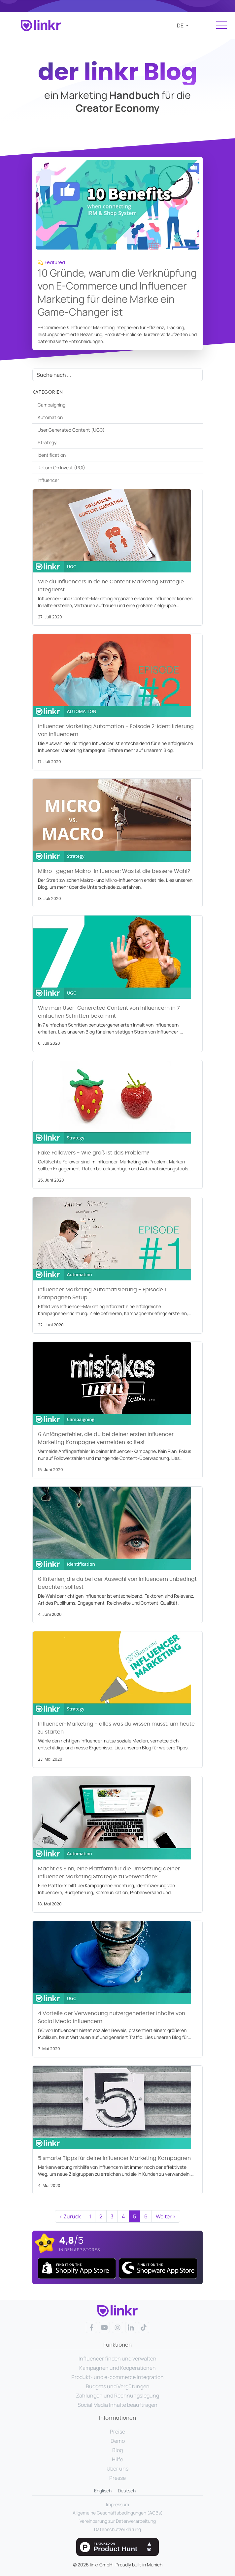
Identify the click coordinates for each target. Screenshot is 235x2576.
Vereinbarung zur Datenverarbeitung (118, 2521)
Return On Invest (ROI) (61, 467)
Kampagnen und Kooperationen (117, 2367)
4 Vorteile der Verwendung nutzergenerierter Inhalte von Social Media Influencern (111, 2017)
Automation (50, 417)
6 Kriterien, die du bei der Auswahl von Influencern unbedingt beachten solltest (117, 1583)
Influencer (48, 480)
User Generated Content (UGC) (71, 430)
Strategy (47, 442)
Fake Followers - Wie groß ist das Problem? (93, 1152)
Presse (117, 2477)
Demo (118, 2440)
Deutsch (127, 2490)
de (181, 25)
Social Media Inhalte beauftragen (117, 2404)
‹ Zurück (70, 2216)
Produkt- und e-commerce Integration (117, 2377)
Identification (52, 455)
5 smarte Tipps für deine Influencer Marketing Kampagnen (114, 2158)
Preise (117, 2431)
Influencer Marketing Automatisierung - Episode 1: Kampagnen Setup (102, 1293)
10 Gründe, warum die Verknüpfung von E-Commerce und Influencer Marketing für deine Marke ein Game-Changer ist (117, 292)
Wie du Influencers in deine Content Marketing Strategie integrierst (111, 585)
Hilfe (117, 2459)
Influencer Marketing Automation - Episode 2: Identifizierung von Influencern (116, 730)
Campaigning (51, 405)
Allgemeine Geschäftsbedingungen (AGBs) (118, 2513)
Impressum (117, 2504)
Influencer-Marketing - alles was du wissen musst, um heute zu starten (116, 1728)
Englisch (103, 2490)
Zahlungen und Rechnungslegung (117, 2395)
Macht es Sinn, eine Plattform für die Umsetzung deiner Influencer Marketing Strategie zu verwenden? (109, 1872)
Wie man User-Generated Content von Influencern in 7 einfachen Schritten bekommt (109, 1012)
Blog (117, 2450)
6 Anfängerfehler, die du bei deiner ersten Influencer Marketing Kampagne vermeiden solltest (106, 1438)
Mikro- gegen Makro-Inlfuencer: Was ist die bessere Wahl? (114, 871)
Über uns (117, 2468)
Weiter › (166, 2216)
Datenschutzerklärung (117, 2529)
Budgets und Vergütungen (118, 2386)
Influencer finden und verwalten (117, 2358)
